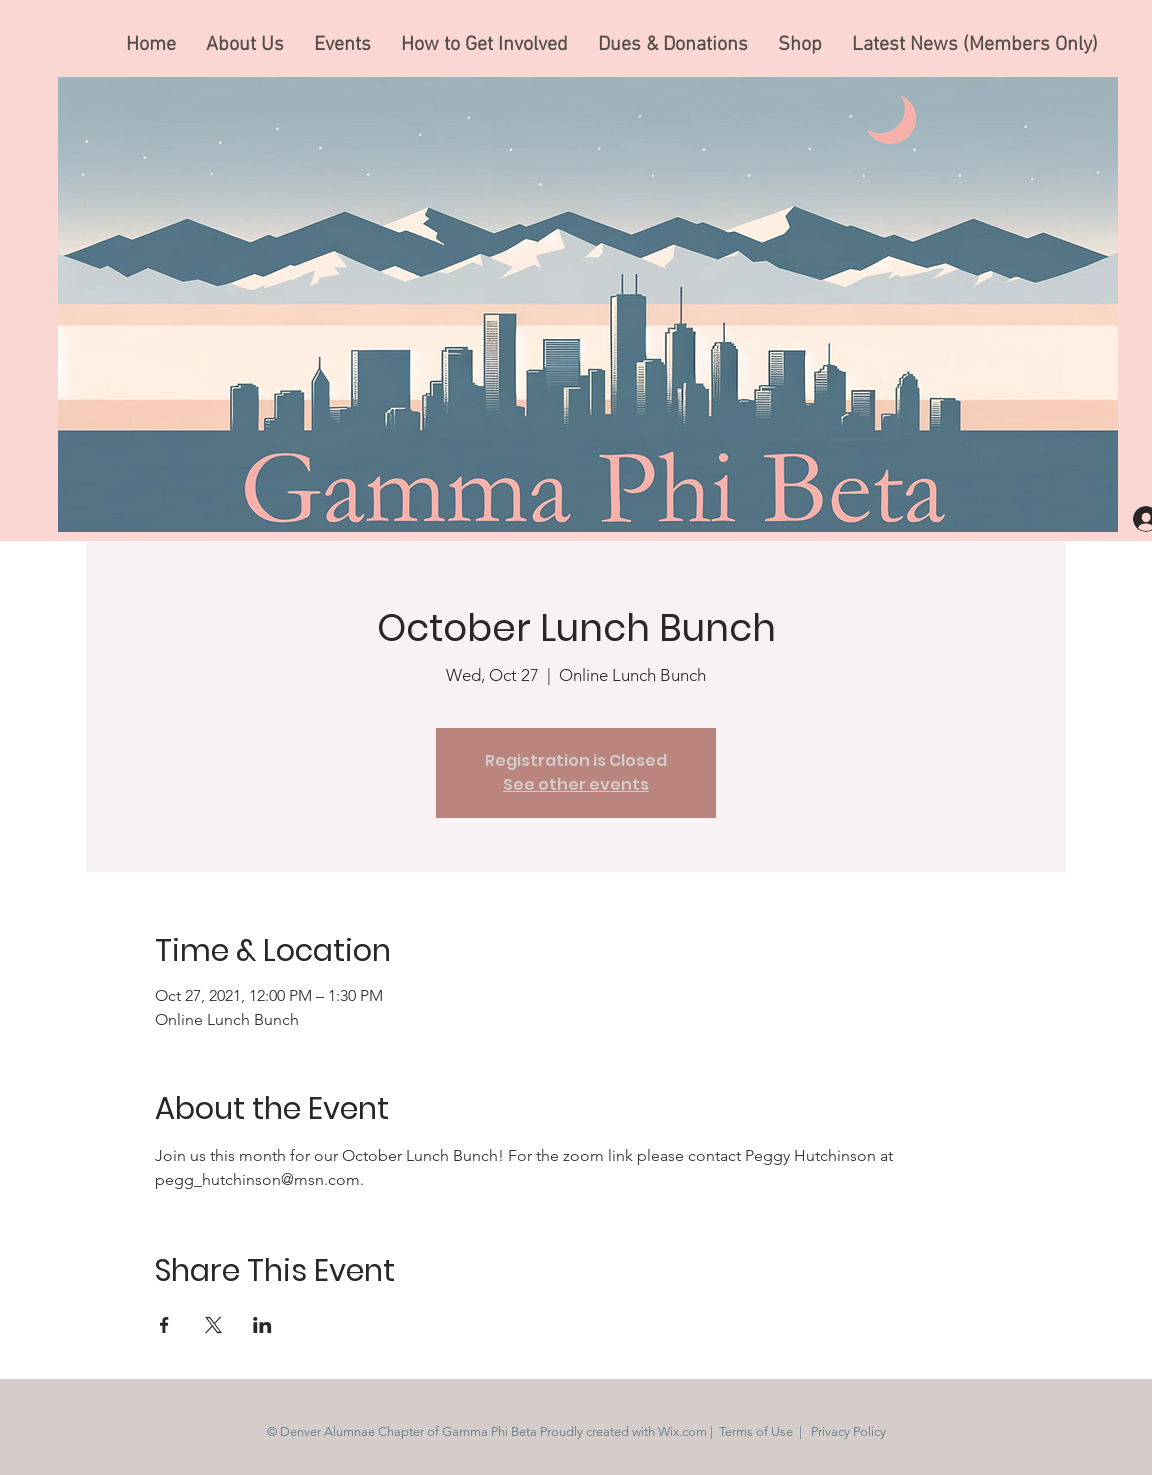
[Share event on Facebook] (164, 1325)
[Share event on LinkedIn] (262, 1325)
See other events (576, 784)
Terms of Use (756, 1431)
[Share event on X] (213, 1325)
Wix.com (682, 1431)
